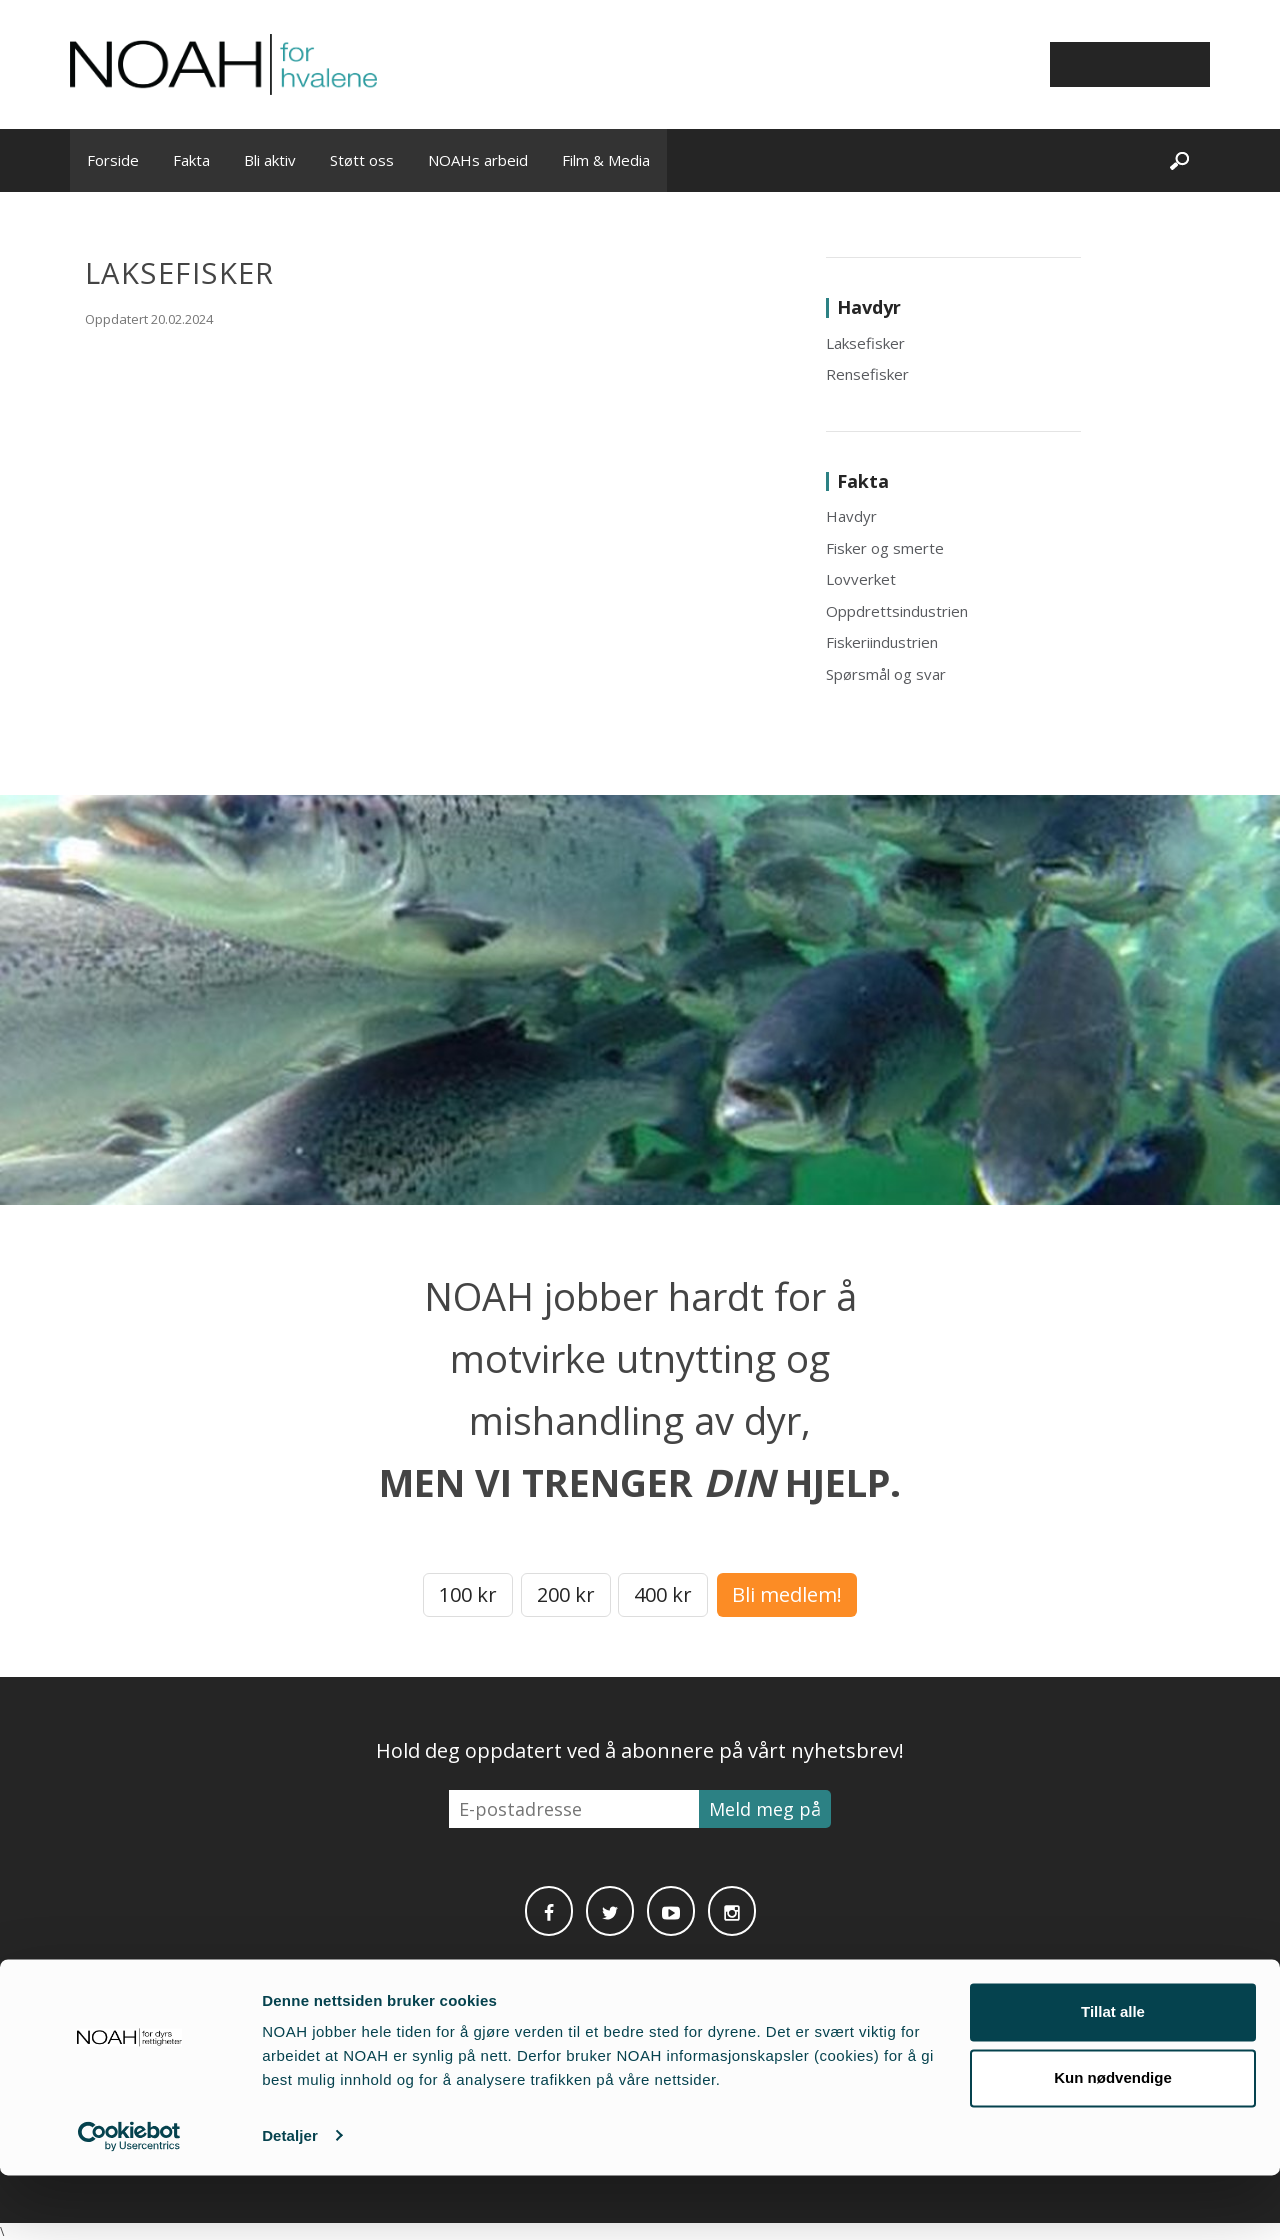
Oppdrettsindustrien (897, 611)
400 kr (663, 1594)
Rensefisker (867, 374)
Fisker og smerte (885, 548)
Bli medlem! (787, 1594)
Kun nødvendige (1113, 2142)
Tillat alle (1113, 2077)
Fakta (191, 160)
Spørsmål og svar (886, 674)
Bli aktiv (270, 160)
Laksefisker (865, 343)
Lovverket (861, 579)
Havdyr (851, 516)
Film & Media (606, 160)
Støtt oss (362, 160)
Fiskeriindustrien (882, 642)
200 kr (566, 1594)
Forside (113, 160)
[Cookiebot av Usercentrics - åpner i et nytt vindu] (129, 2201)
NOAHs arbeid (478, 160)
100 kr (468, 1594)
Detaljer (290, 2200)
